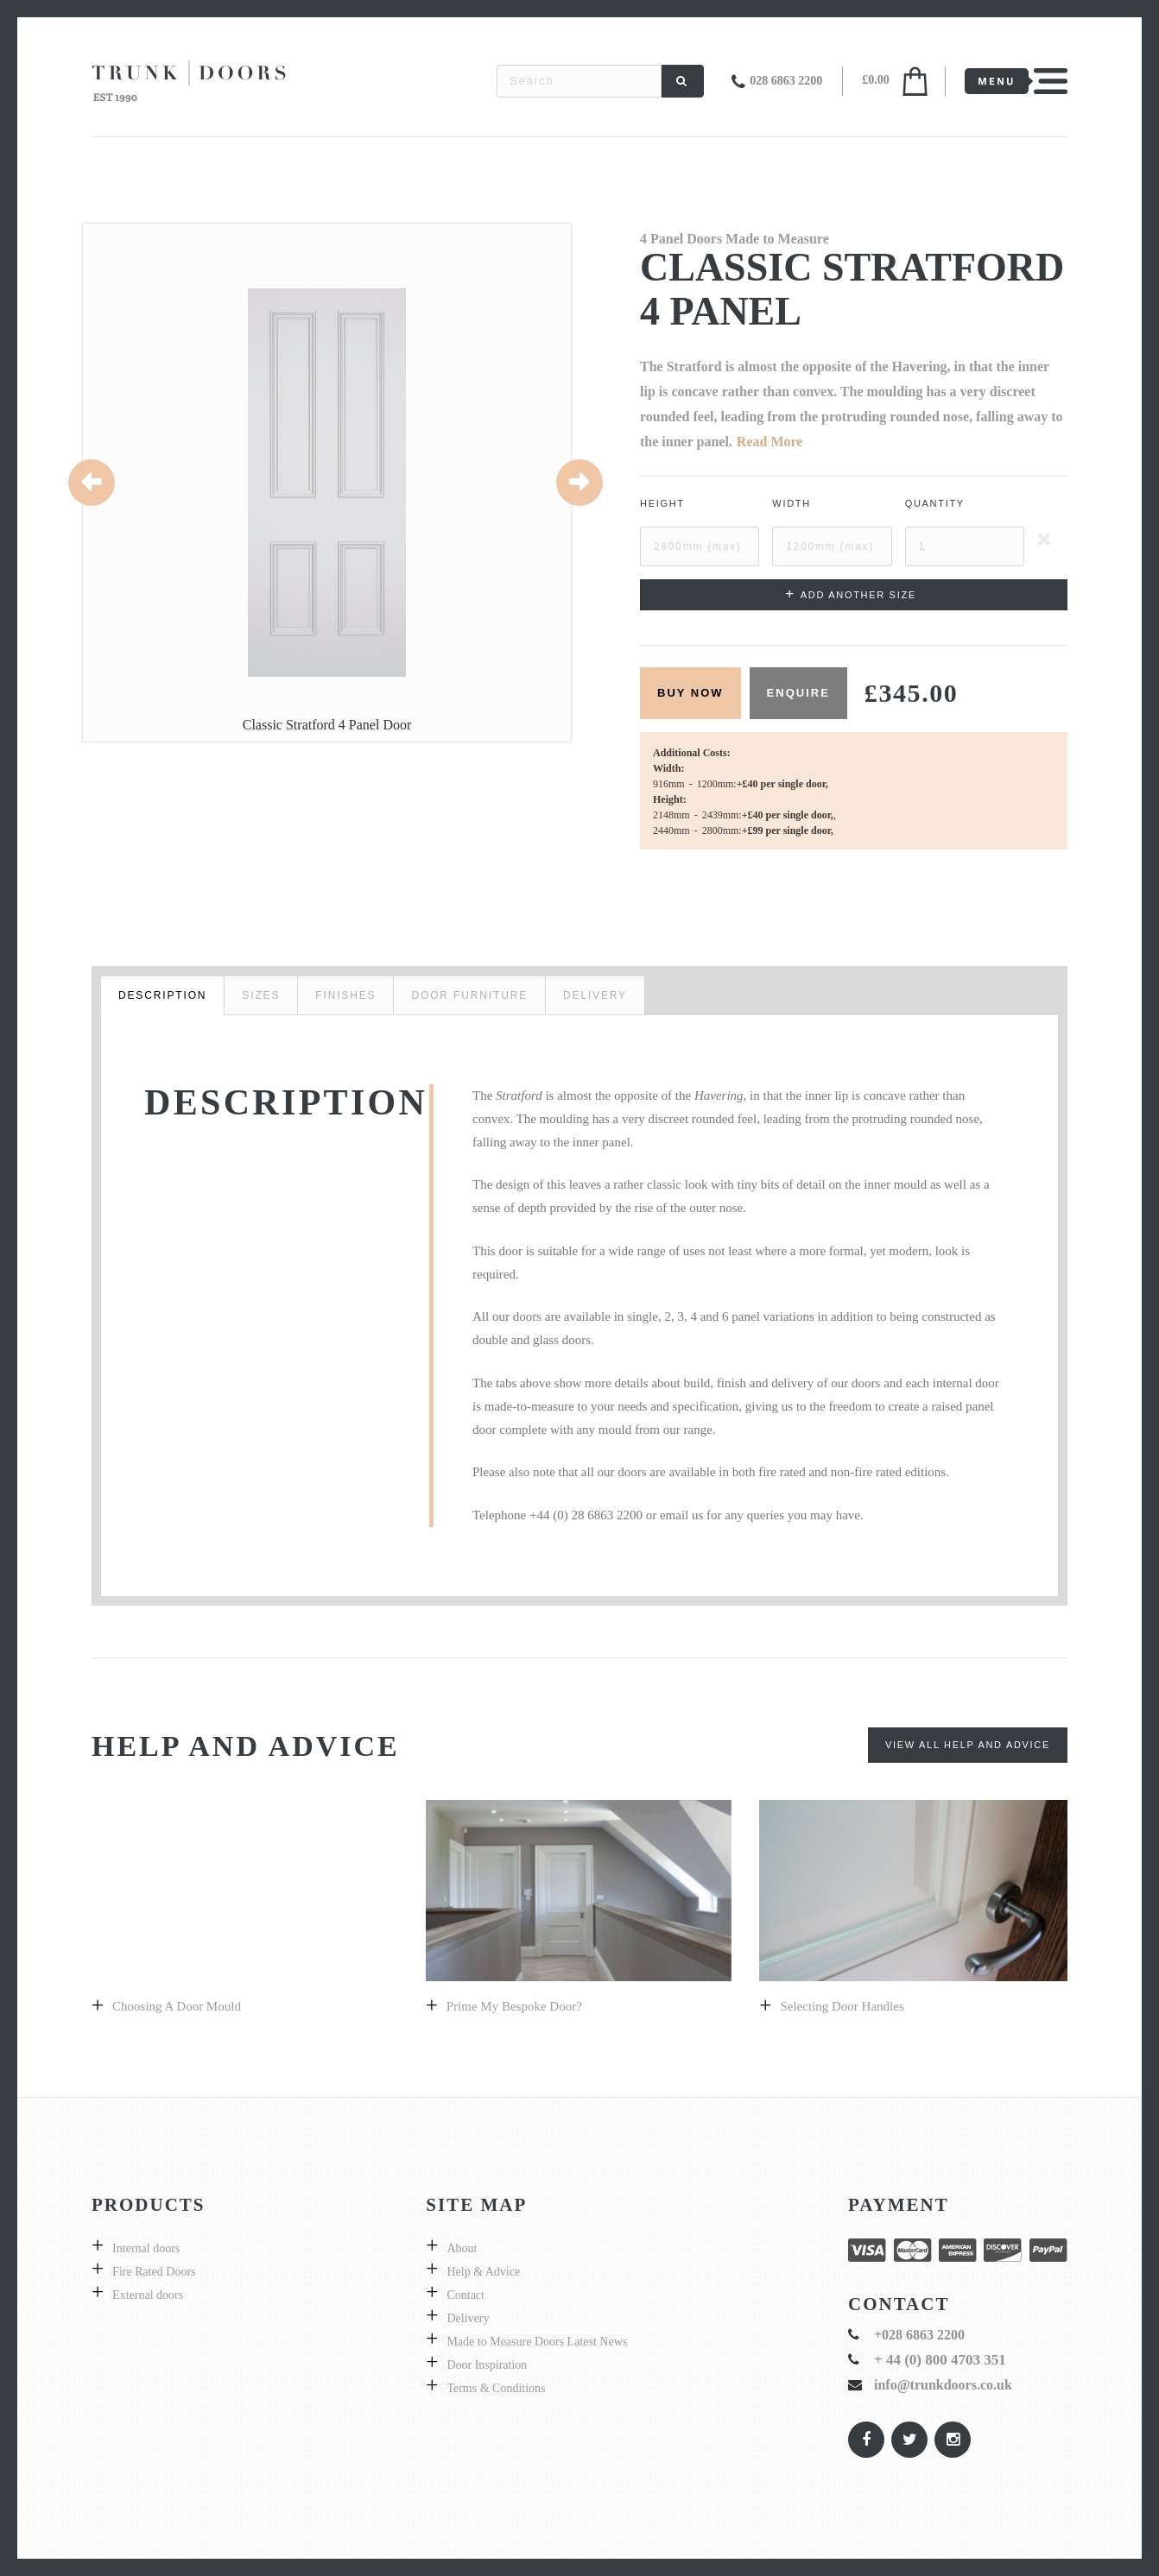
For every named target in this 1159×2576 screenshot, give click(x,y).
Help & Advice (483, 2271)
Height (662, 503)
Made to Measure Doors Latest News (536, 2341)
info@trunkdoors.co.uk (943, 2384)
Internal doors (146, 2248)
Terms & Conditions (495, 2388)
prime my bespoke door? (514, 2006)
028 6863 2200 (786, 80)
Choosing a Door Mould (176, 2006)
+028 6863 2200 (919, 2334)
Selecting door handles (841, 2006)
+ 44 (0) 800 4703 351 (940, 2360)
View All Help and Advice (967, 1744)
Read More (770, 441)
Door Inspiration (486, 2364)
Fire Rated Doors (153, 2271)
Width (791, 503)
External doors (147, 2295)
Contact (465, 2295)
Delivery (467, 2318)
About (461, 2248)
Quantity (935, 503)
